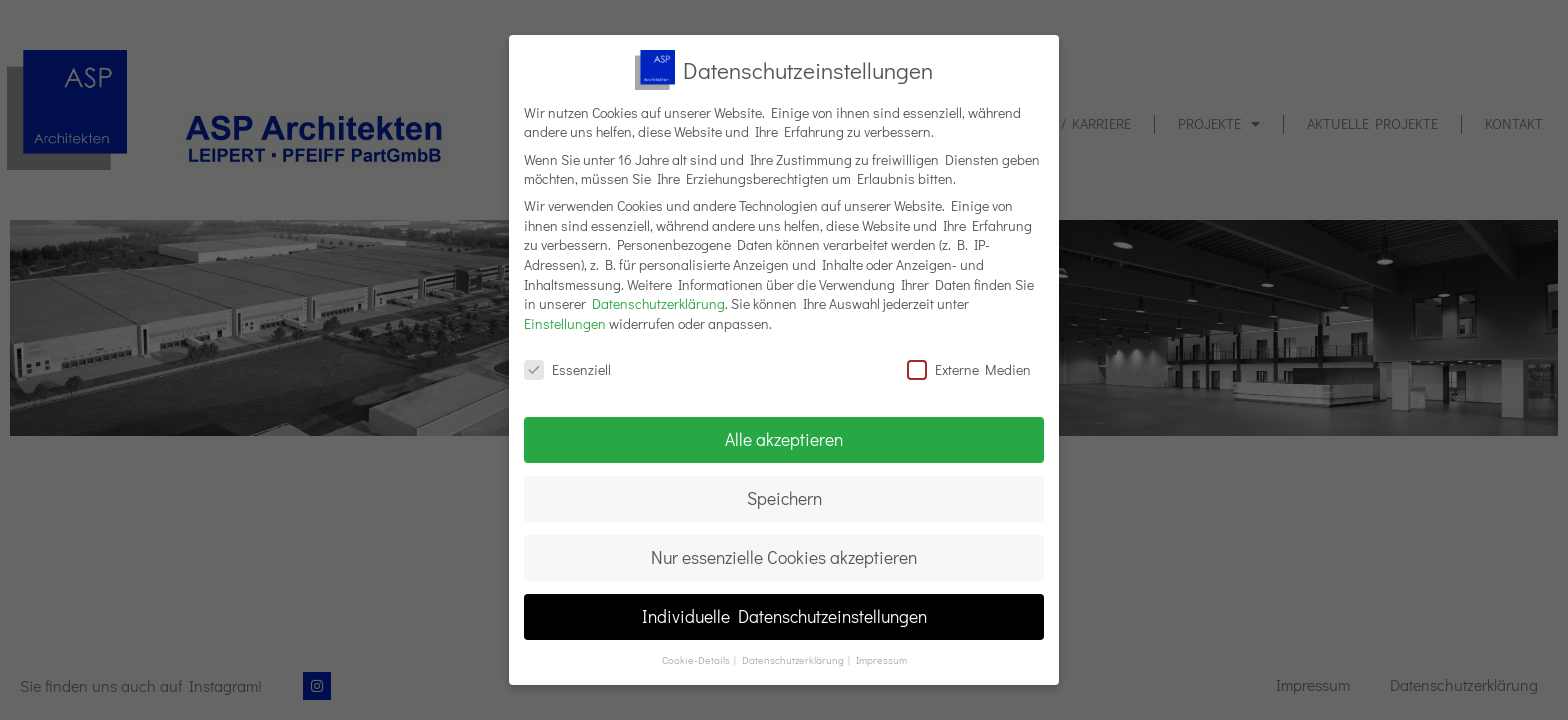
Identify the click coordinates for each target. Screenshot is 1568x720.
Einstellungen (565, 323)
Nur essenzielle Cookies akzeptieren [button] (784, 557)
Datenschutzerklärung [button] (794, 660)
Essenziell (567, 369)
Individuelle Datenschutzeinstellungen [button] (784, 616)
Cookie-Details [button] (697, 660)
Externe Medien (969, 369)
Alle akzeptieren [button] (784, 439)
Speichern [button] (784, 498)
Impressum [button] (881, 660)
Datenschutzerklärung (658, 303)
